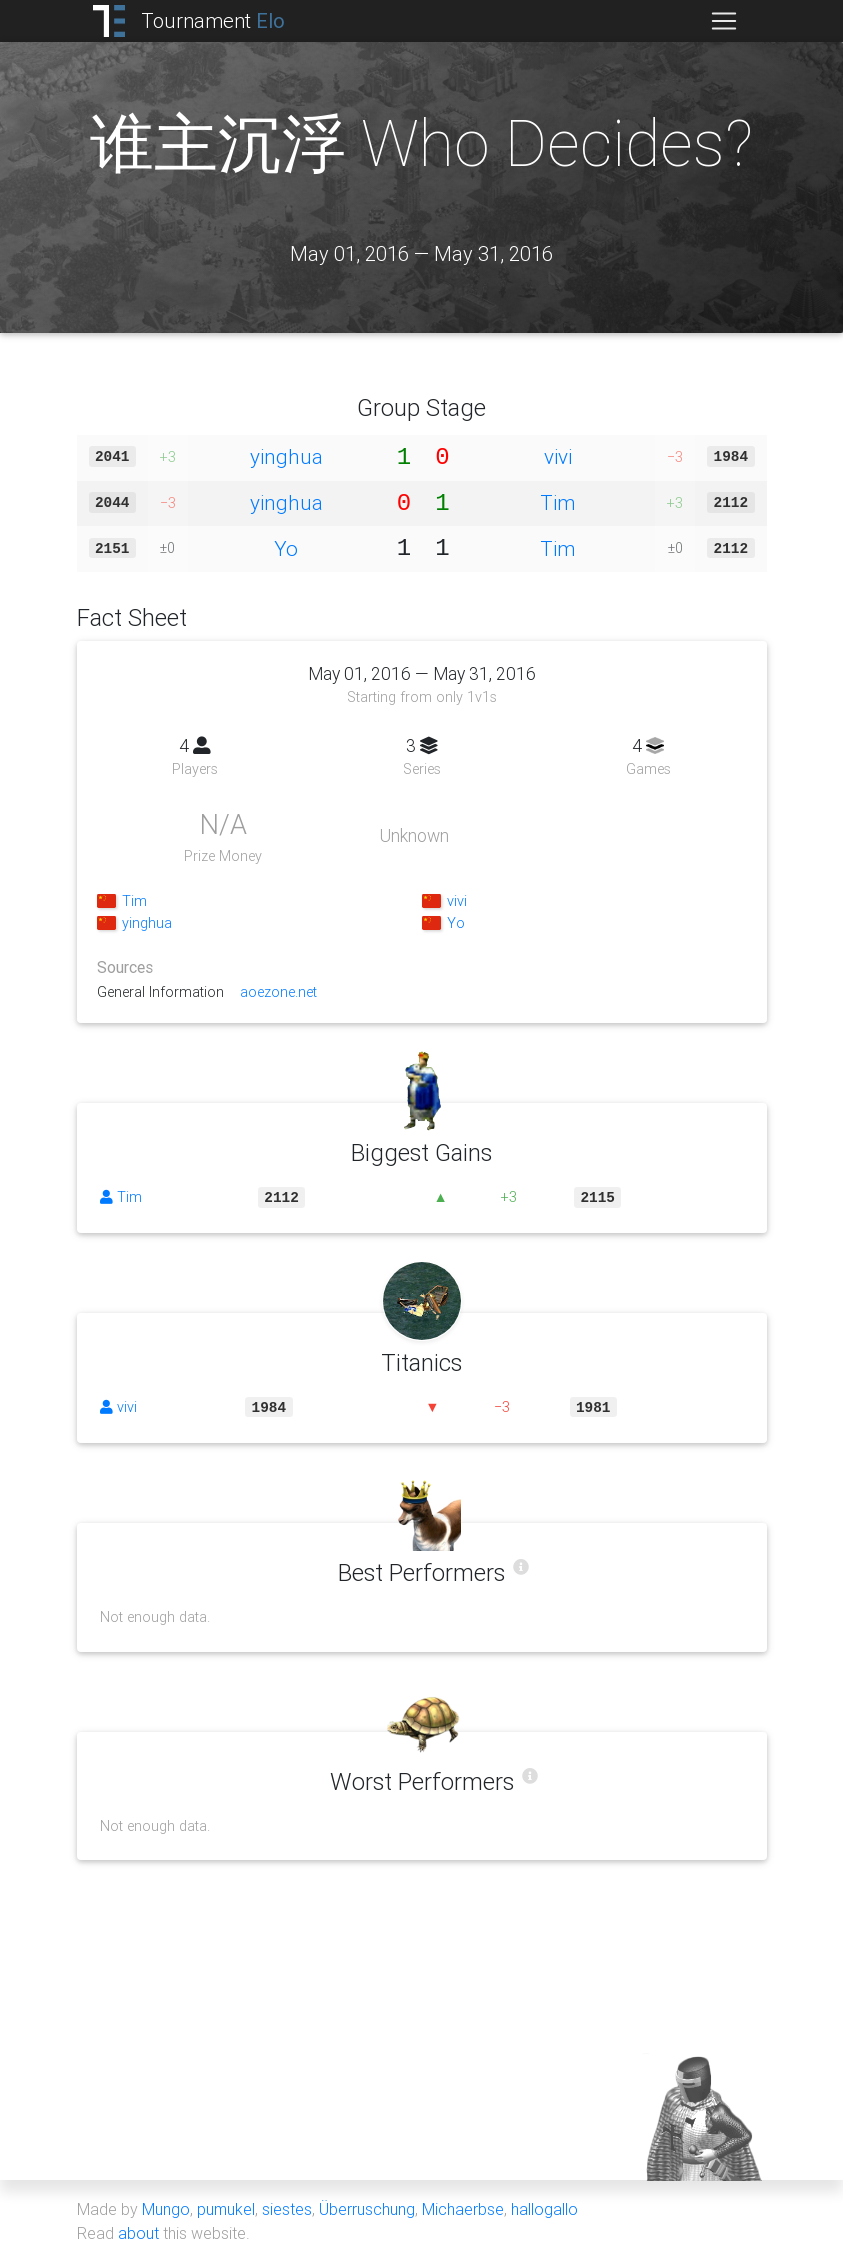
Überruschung (367, 2209)
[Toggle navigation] (724, 21)
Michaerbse (463, 2209)
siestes (287, 2209)
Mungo (166, 2209)
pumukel (226, 2209)
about (138, 2233)
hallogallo (544, 2209)
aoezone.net (281, 992)
